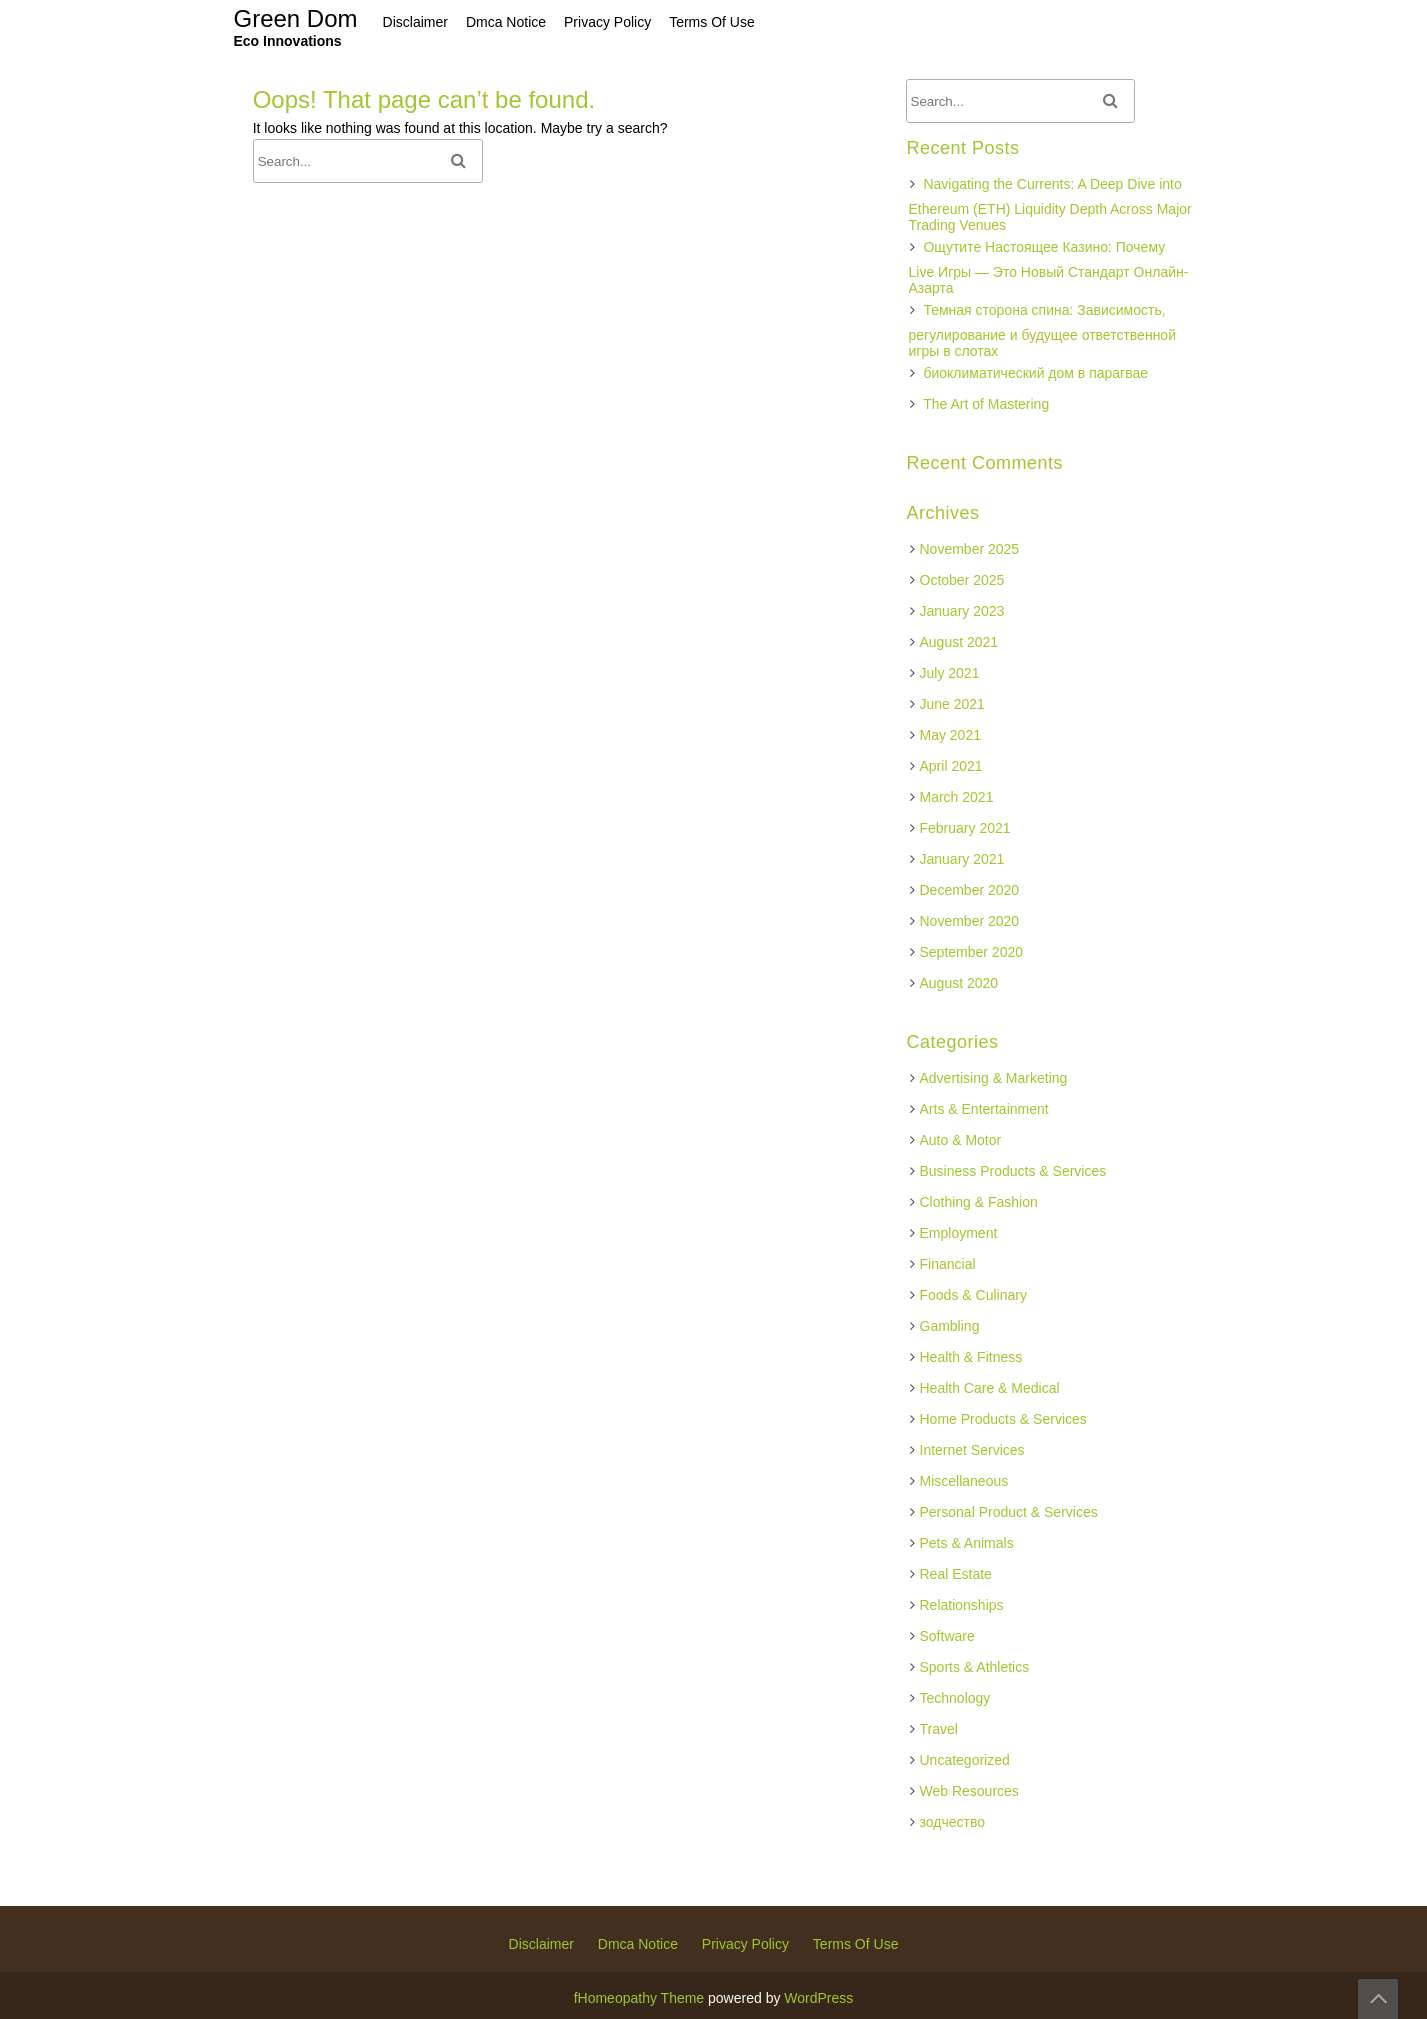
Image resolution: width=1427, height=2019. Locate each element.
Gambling (950, 1326)
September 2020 (972, 952)
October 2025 (962, 580)
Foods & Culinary (973, 1295)
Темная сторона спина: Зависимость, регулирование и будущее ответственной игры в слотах (1042, 330)
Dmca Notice (638, 1944)
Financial (948, 1264)
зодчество (952, 1822)
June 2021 (952, 704)
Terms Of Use (856, 1944)
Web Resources (969, 1791)
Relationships (962, 1605)
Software (947, 1636)
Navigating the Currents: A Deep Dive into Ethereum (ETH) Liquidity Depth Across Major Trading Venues (1050, 204)
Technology (955, 1698)
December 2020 (970, 890)
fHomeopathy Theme (639, 1998)
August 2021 (959, 642)
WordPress (818, 1998)
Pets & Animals (967, 1543)
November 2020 (970, 921)
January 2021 (962, 859)
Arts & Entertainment (984, 1109)
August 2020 (959, 983)
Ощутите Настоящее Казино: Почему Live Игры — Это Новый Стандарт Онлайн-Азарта (1049, 267)
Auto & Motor (961, 1140)
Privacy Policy (745, 1944)
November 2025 (970, 549)
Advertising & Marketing (994, 1078)
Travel (939, 1729)
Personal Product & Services (1009, 1512)
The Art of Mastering (986, 404)
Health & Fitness (971, 1357)
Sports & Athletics (975, 1667)
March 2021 (957, 797)
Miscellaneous (964, 1481)
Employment (959, 1233)
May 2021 (950, 735)
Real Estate (956, 1574)
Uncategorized (965, 1760)
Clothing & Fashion (979, 1202)
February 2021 (965, 828)
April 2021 (951, 766)
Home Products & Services (1003, 1419)
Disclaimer (541, 1944)
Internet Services (972, 1450)
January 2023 (962, 611)
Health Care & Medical (990, 1388)
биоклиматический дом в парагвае (1035, 373)
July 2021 (950, 673)
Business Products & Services (1013, 1171)
